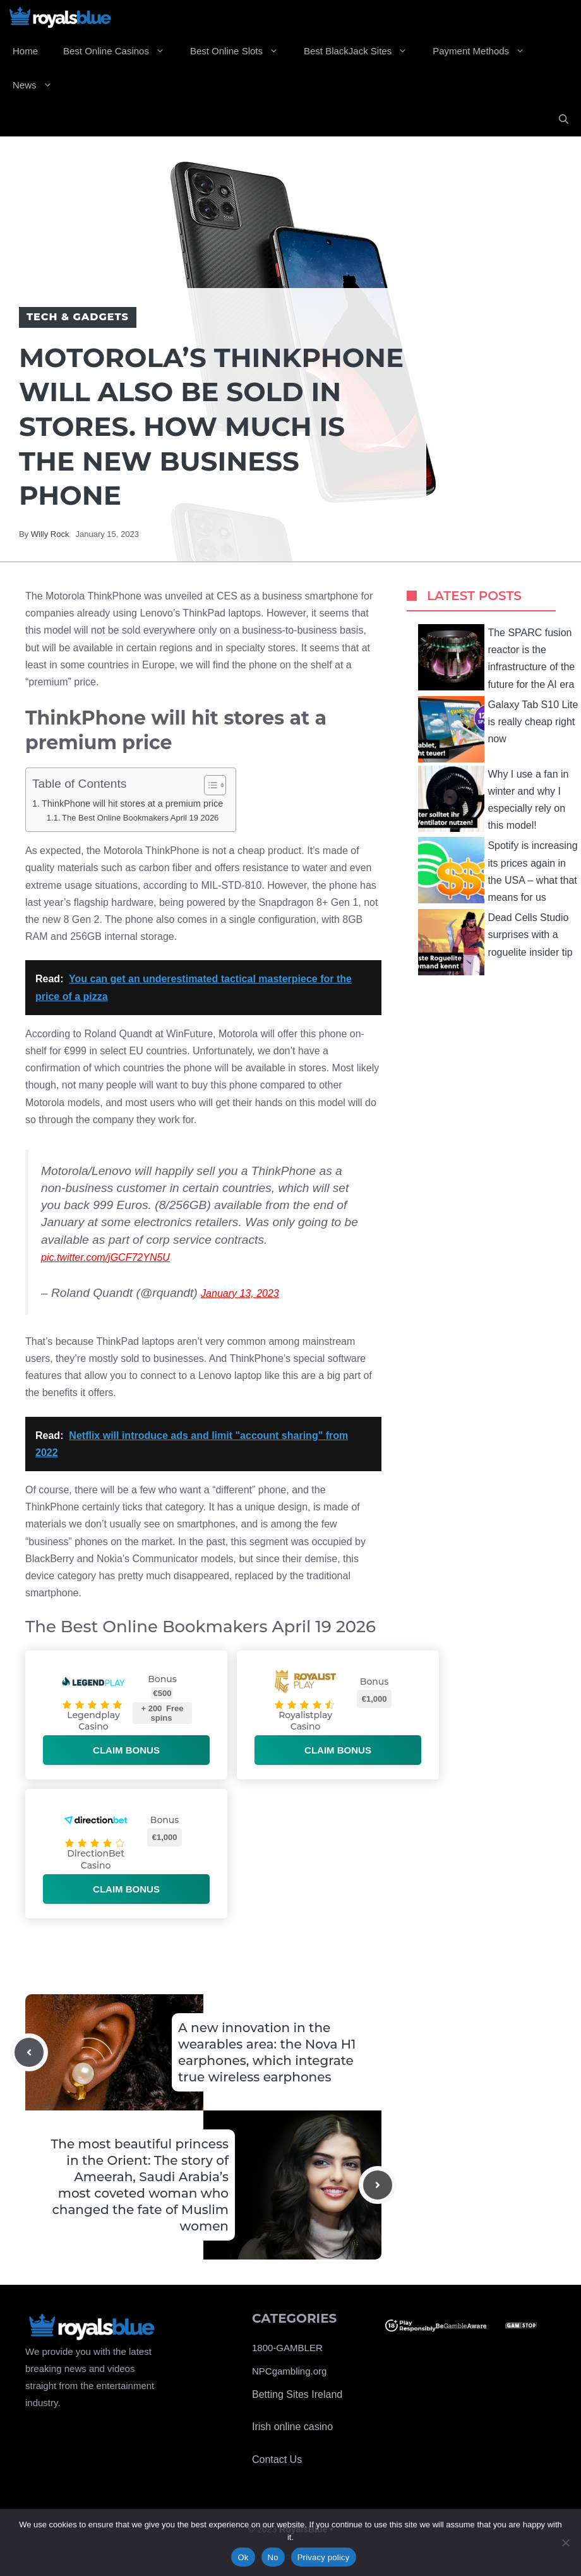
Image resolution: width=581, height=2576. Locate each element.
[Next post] (378, 2185)
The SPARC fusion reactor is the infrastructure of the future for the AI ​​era (496, 657)
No (273, 2557)
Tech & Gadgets (78, 317)
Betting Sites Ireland (297, 2394)
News (39, 85)
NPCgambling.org (289, 2371)
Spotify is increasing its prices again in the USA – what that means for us (497, 870)
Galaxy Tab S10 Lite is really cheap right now (498, 729)
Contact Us (277, 2459)
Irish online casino (292, 2426)
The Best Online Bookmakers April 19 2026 (140, 817)
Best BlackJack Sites (362, 51)
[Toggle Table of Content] (209, 785)
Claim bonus (126, 1750)
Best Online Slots (240, 51)
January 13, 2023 (240, 1293)
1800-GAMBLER (287, 2347)
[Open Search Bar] (563, 119)
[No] (565, 2542)
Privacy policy (323, 2557)
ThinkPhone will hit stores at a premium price (132, 803)
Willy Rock (50, 534)
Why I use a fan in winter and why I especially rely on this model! (493, 799)
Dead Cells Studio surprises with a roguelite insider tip (495, 942)
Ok (242, 2557)
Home (25, 50)
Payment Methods (485, 51)
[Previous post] (29, 2052)
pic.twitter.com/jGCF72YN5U (105, 1257)
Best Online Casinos (120, 51)
